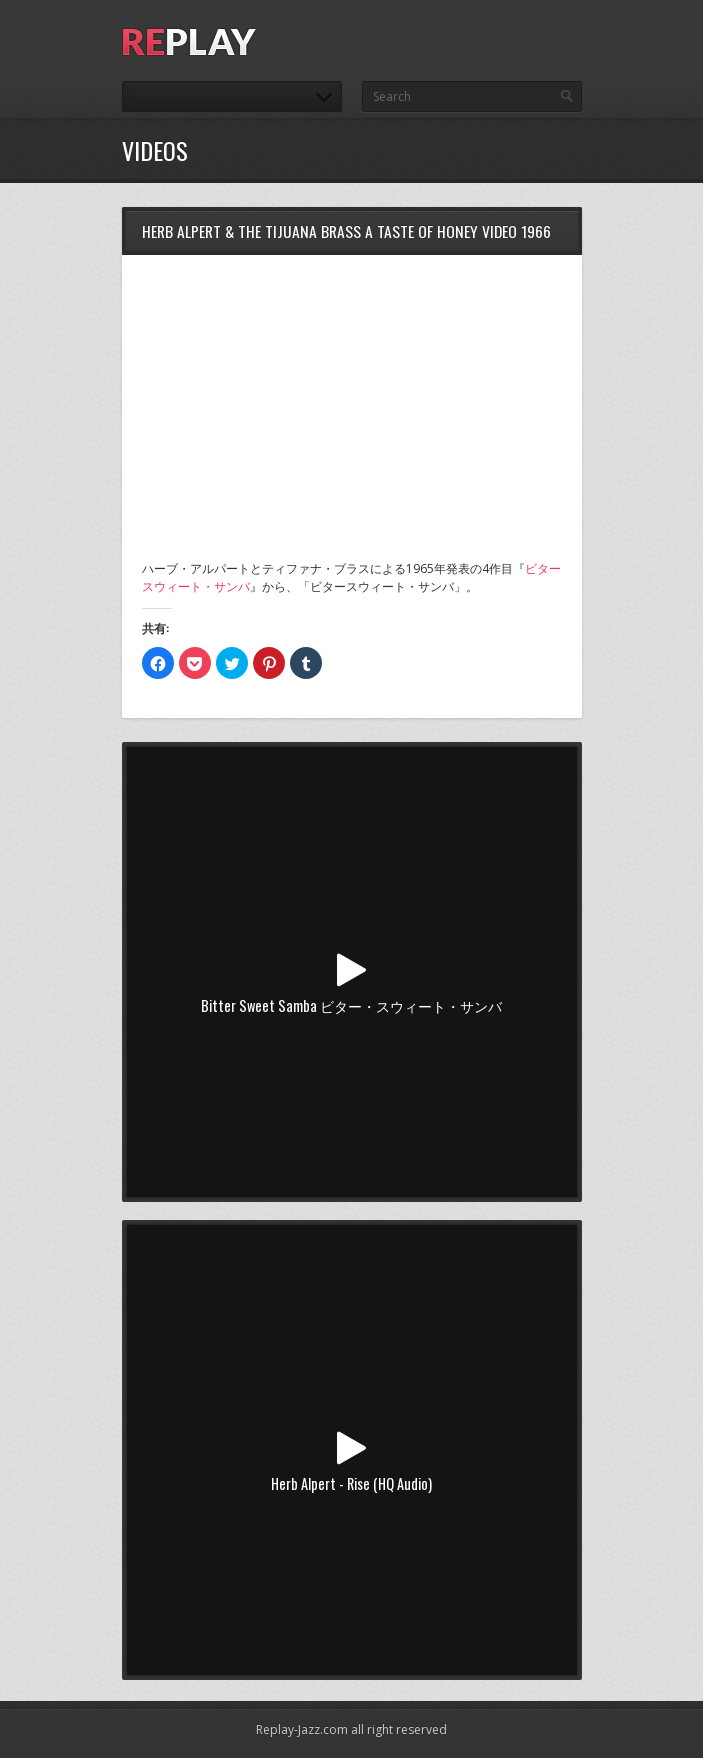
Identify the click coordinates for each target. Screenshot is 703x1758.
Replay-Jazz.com (302, 1729)
